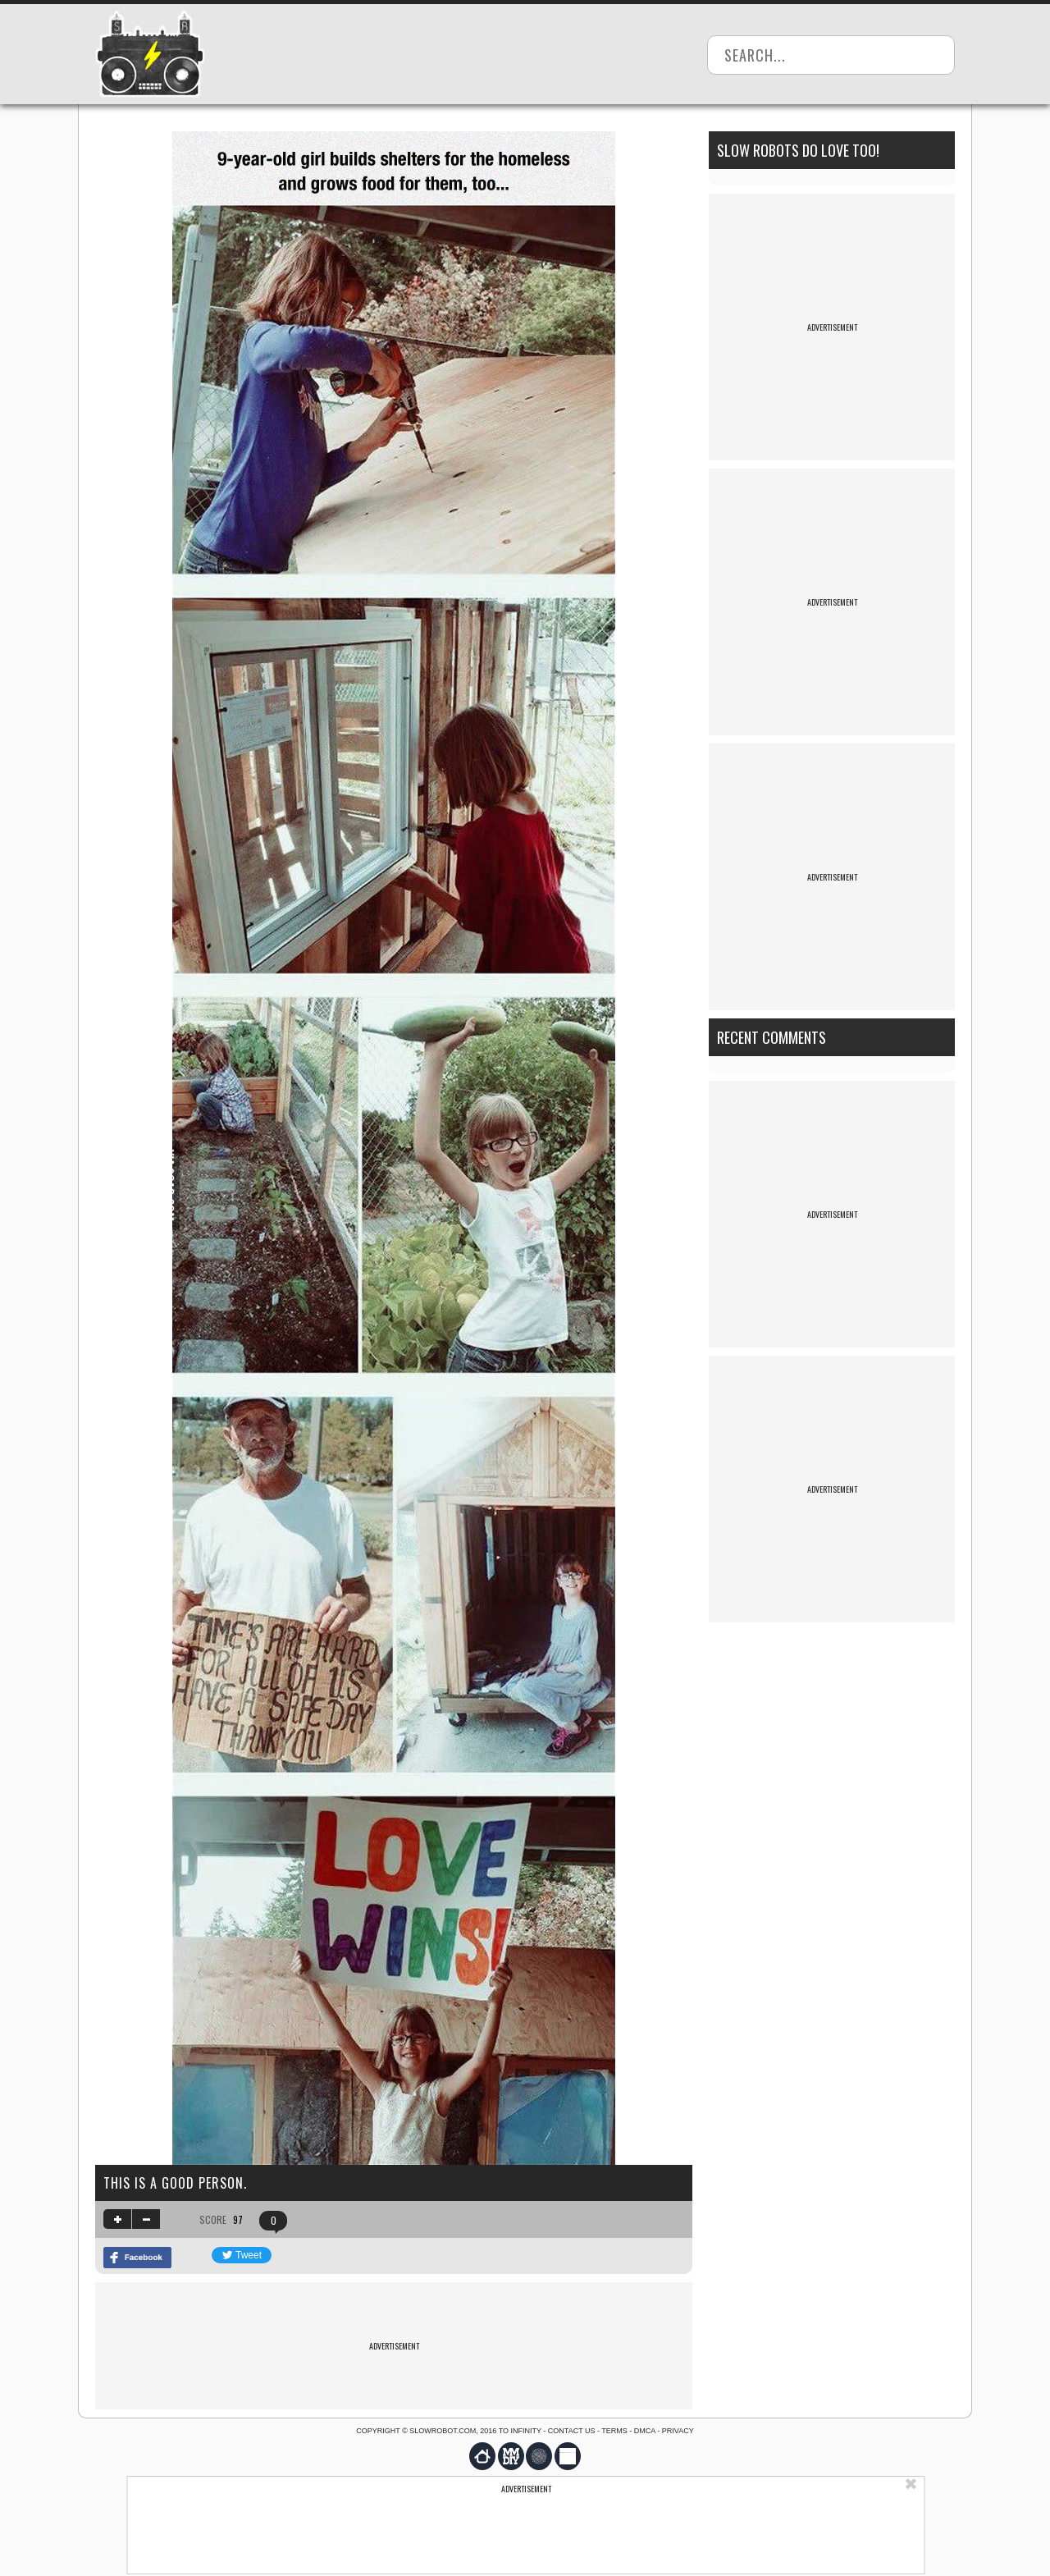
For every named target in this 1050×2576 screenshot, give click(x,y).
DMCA (644, 2431)
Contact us (572, 2431)
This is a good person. (175, 2183)
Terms (614, 2431)
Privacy (678, 2431)
